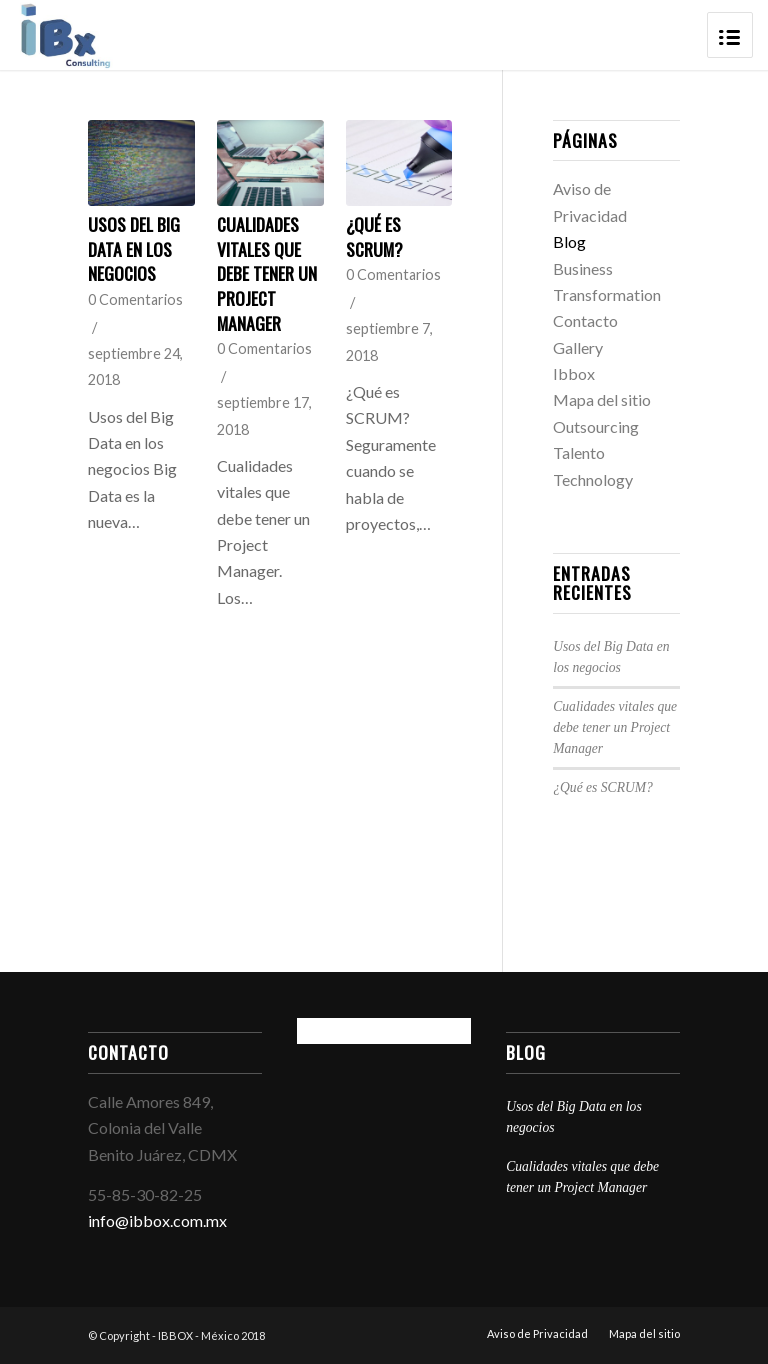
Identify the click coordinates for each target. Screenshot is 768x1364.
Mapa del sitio (602, 399)
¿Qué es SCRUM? (374, 236)
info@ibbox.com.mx (157, 1220)
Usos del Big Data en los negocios (134, 248)
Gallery (578, 347)
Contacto (585, 320)
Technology (593, 479)
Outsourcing (596, 426)
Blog (569, 241)
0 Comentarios (135, 299)
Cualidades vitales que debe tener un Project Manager (267, 273)
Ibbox (574, 373)
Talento (579, 452)
